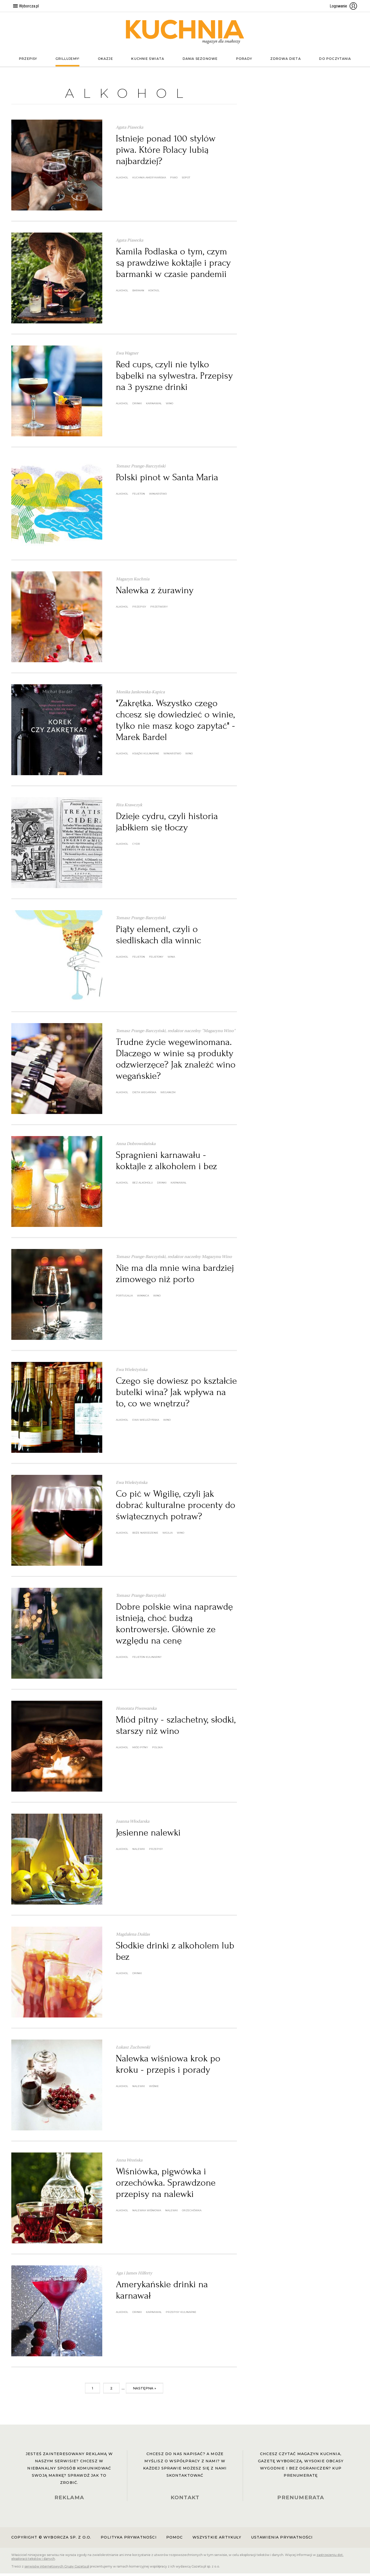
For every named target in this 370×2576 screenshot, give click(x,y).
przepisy (139, 609)
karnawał (154, 406)
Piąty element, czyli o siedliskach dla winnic (158, 937)
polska (157, 1750)
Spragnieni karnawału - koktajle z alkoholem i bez (166, 1163)
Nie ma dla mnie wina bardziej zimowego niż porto (175, 1276)
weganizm (167, 1095)
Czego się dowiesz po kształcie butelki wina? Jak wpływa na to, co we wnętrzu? (176, 1394)
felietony (156, 959)
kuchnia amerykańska (149, 180)
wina (171, 959)
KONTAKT (185, 2500)
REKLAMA (69, 2500)
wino (169, 406)
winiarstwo (158, 496)
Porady (243, 61)
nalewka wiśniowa (146, 2213)
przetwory (159, 609)
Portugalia (124, 1298)
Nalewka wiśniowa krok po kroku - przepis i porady (168, 2066)
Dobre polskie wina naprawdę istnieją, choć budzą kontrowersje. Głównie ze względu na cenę (174, 1626)
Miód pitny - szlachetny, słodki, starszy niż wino (176, 1728)
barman (138, 293)
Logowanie (343, 6)
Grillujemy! (68, 61)
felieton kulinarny (147, 1659)
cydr (136, 846)
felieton (138, 496)
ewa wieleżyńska (145, 1422)
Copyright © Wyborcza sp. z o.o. (51, 2539)
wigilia (167, 1535)
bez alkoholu (142, 1185)
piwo (174, 180)
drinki (137, 406)
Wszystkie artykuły (217, 2539)
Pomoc (174, 2539)
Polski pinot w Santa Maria (167, 479)
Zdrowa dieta (284, 61)
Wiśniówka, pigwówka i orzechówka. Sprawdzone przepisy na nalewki (166, 2185)
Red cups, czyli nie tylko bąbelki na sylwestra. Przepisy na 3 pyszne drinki (174, 378)
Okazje (105, 61)
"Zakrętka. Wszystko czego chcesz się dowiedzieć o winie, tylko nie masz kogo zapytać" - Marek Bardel (175, 722)
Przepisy (29, 61)
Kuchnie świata (146, 61)
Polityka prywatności (128, 2539)
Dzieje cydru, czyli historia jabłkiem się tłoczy (167, 824)
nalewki (138, 1851)
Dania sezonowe (199, 61)
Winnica (143, 1298)
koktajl (154, 293)
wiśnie (154, 2088)
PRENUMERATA (300, 2500)
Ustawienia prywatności (282, 2539)
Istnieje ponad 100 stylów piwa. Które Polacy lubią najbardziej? (166, 152)
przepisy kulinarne (181, 2314)
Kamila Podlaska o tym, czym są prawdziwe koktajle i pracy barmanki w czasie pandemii (173, 265)
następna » (144, 2391)
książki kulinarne (145, 756)
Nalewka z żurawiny (154, 592)
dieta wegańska (144, 1095)
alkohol (122, 180)
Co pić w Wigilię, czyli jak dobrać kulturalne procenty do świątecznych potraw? (175, 1507)
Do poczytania (333, 61)
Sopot (186, 180)
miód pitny (140, 1750)
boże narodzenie (145, 1535)
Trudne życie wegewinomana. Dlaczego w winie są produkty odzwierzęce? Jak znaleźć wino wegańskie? (176, 1061)
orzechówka (191, 2213)
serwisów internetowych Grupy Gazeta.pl (56, 2569)
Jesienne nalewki (148, 1835)
